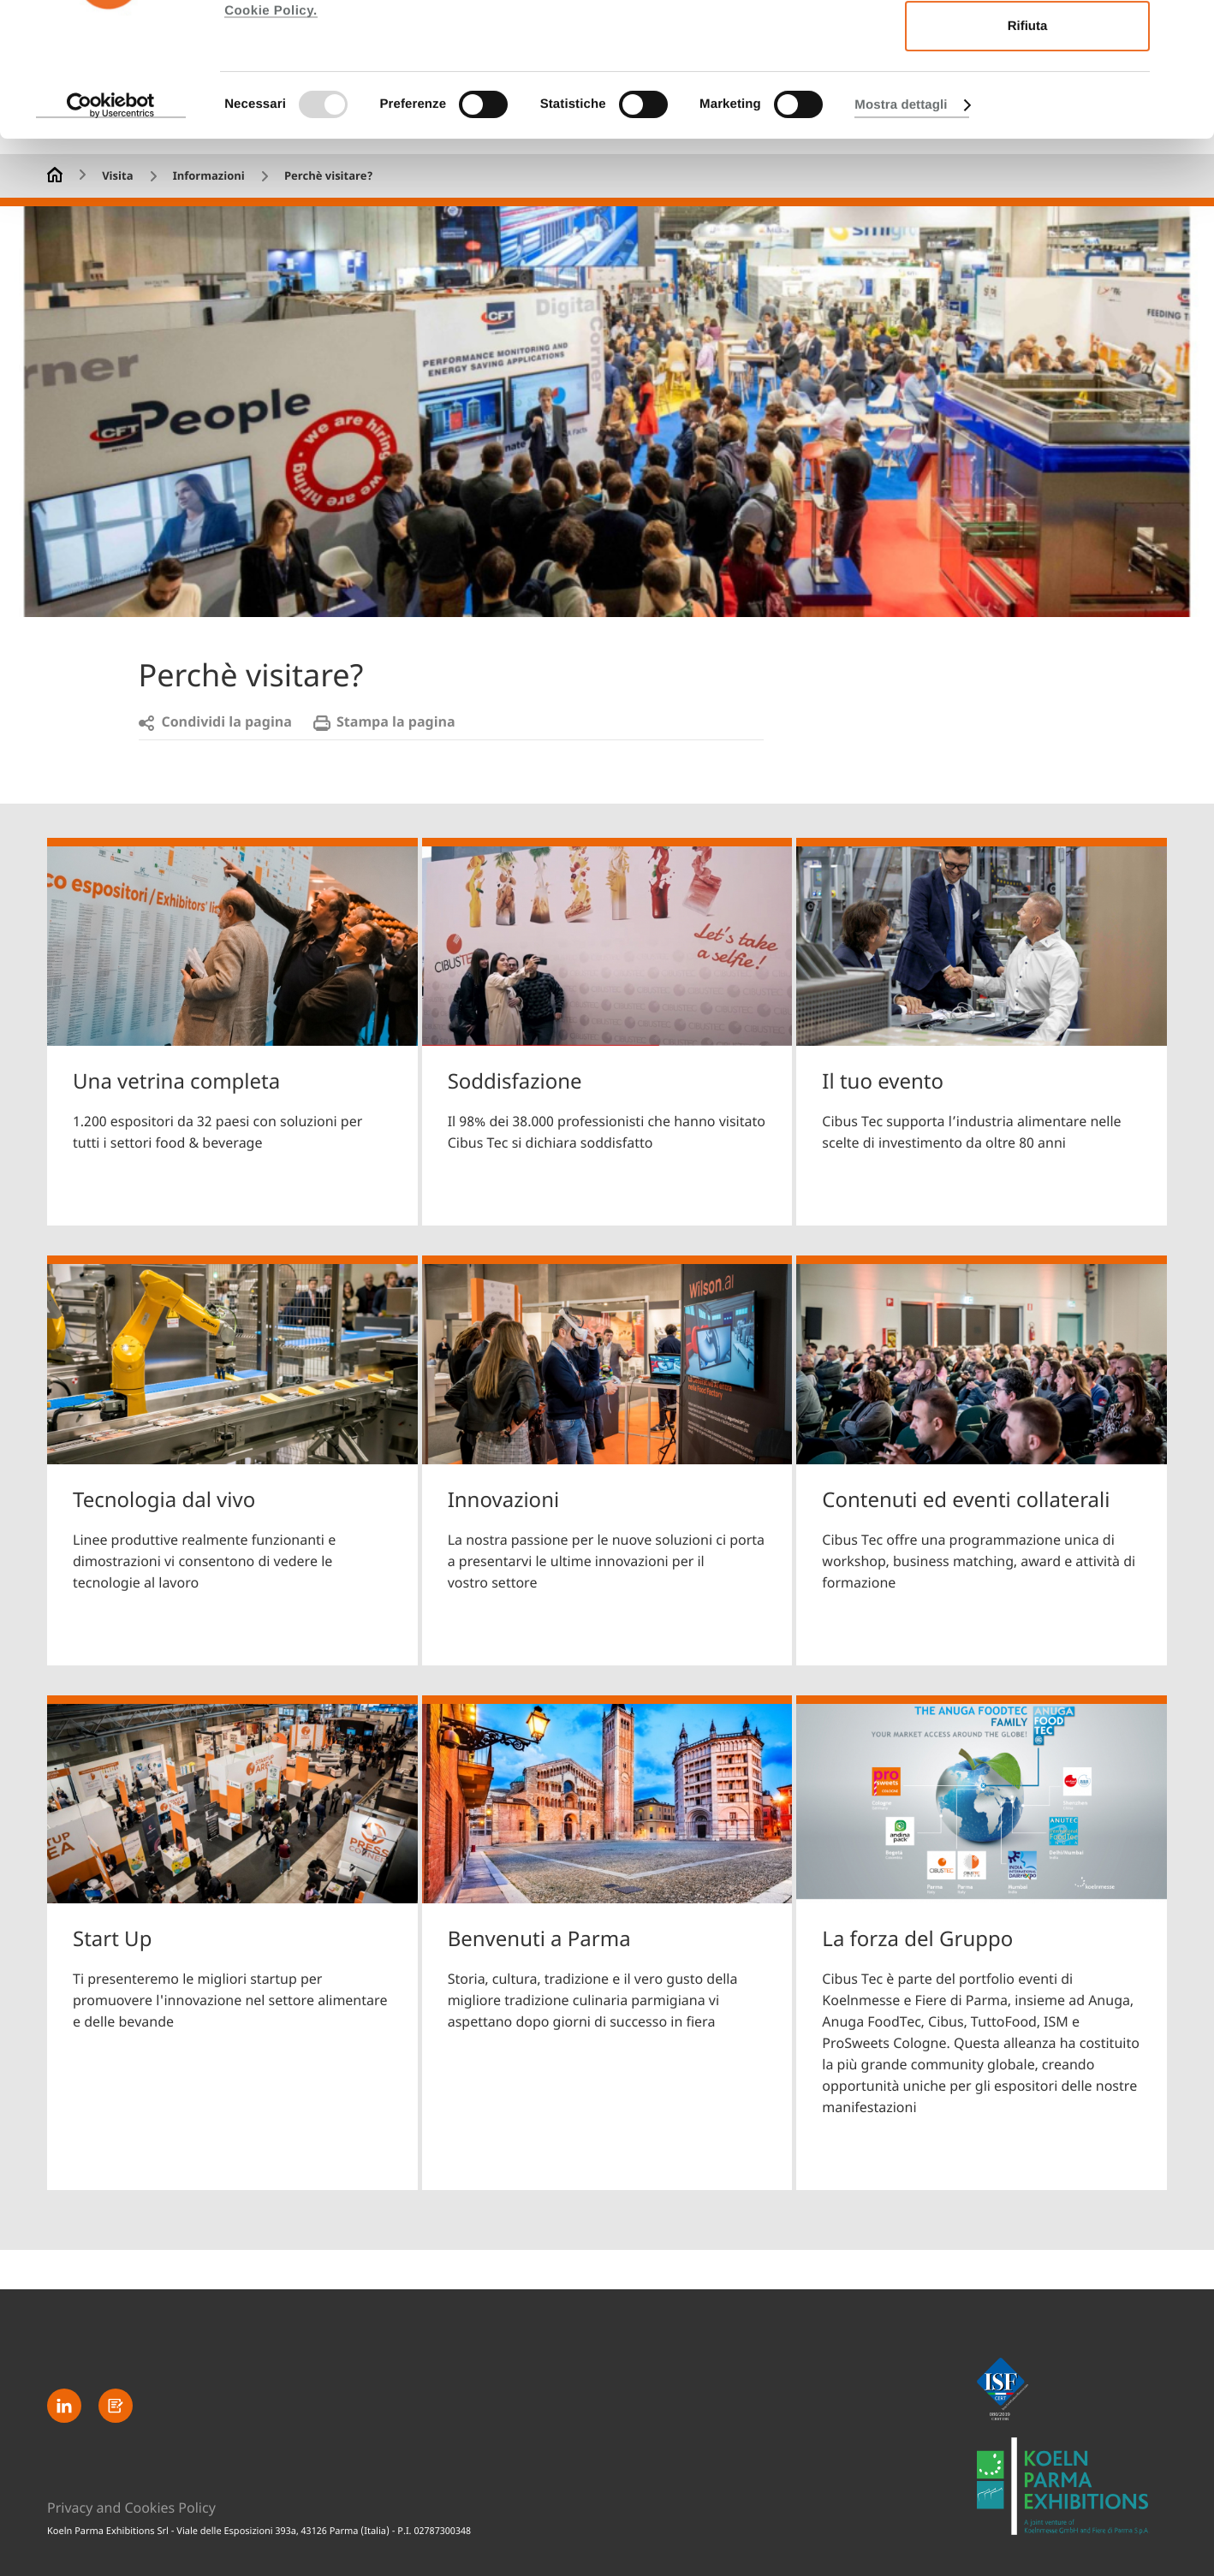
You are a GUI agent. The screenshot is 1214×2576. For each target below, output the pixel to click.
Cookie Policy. (270, 144)
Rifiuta (1028, 159)
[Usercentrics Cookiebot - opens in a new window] (111, 239)
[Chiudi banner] (1187, 27)
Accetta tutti (1028, 46)
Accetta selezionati (1027, 103)
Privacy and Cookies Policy (131, 2508)
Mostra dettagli (900, 238)
